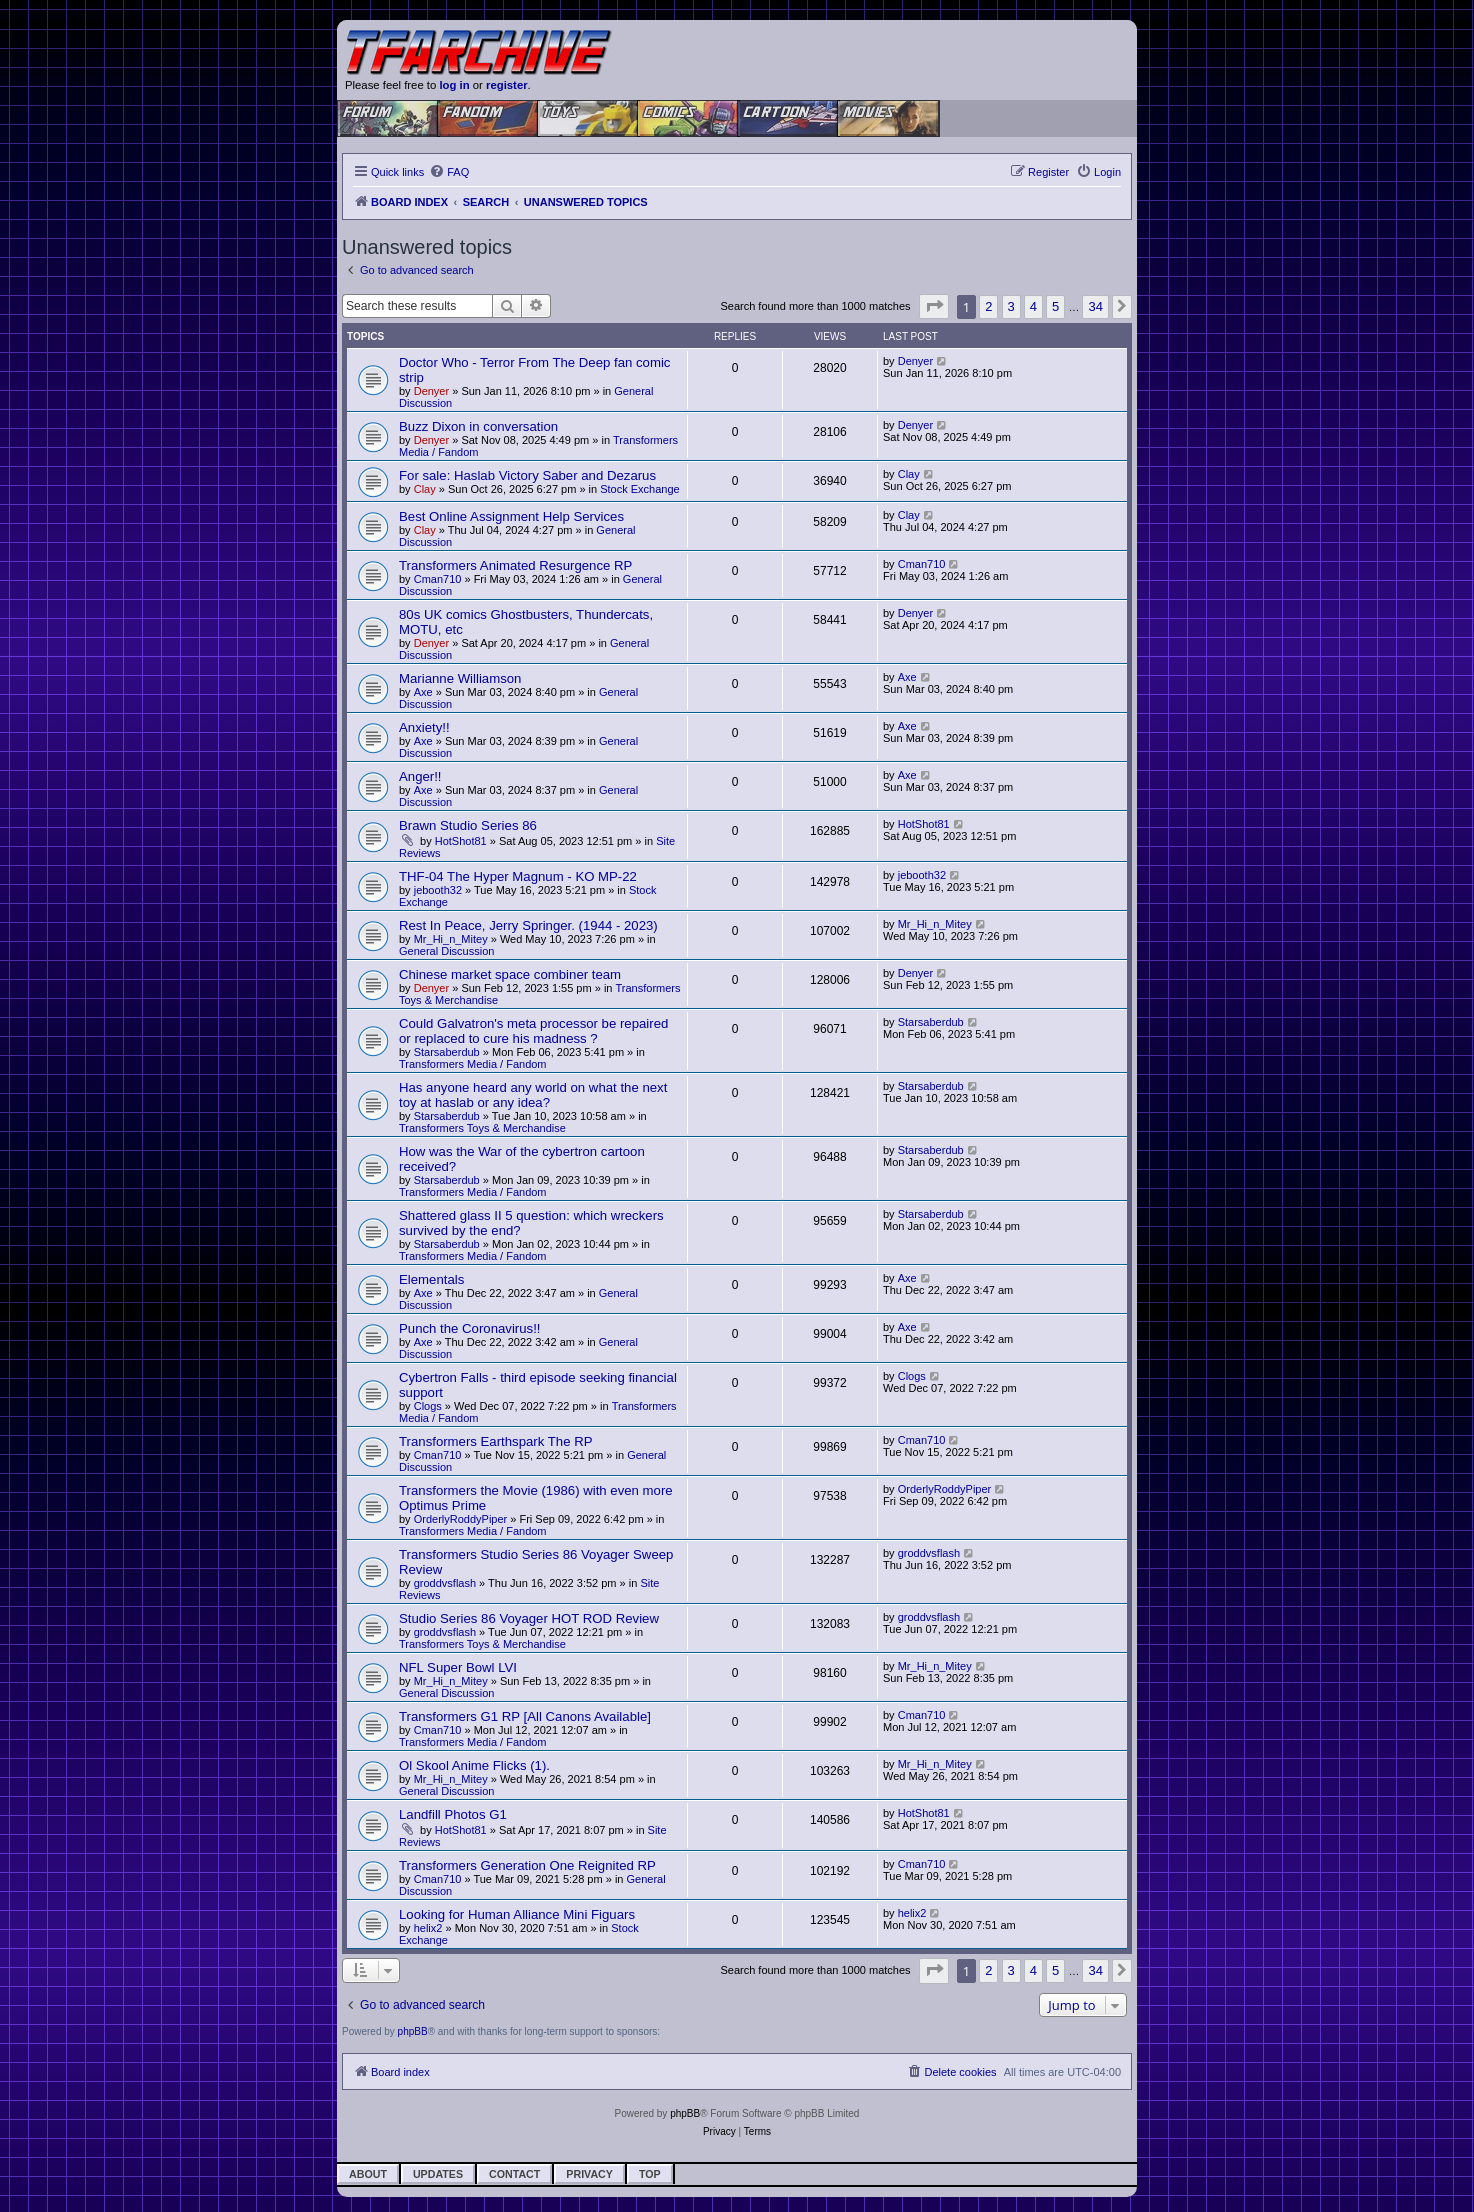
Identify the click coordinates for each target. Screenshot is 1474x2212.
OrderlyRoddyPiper (461, 1519)
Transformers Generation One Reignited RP (527, 1865)
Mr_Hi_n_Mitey (451, 939)
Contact (514, 2174)
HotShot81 (461, 841)
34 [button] (1095, 306)
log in (454, 85)
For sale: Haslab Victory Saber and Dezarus (527, 475)
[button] (934, 306)
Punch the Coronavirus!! (469, 1328)
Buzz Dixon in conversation (478, 426)
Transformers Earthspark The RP (495, 1441)
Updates (438, 2174)
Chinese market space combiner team (510, 974)
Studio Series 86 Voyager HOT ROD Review (529, 1618)
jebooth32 (438, 890)
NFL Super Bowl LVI (458, 1667)
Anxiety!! (424, 727)
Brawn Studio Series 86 (468, 825)
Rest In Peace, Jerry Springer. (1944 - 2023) (528, 925)
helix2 (428, 1928)
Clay (425, 489)
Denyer (431, 391)
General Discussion (446, 951)
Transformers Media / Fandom (473, 1064)
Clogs (428, 1406)
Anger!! (420, 776)
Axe (423, 692)
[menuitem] (449, 172)
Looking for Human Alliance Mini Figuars (517, 1914)
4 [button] (1033, 306)
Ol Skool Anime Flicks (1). (474, 1765)
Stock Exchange (640, 489)
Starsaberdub (447, 1052)
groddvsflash (445, 1583)
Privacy (589, 2174)
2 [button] (988, 306)
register (507, 85)
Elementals (431, 1279)
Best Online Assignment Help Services (511, 516)
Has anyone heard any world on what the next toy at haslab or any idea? (533, 1095)
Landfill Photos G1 (453, 1814)
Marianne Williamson (460, 678)
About (368, 2174)
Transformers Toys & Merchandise (482, 1128)
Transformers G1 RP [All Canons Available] (525, 1716)
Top (650, 2174)
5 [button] (1055, 306)
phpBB (413, 2031)
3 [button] (1011, 306)
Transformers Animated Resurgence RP (515, 565)
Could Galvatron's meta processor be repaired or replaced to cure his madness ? (533, 1031)
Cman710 (438, 579)
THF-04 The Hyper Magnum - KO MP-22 (518, 876)
